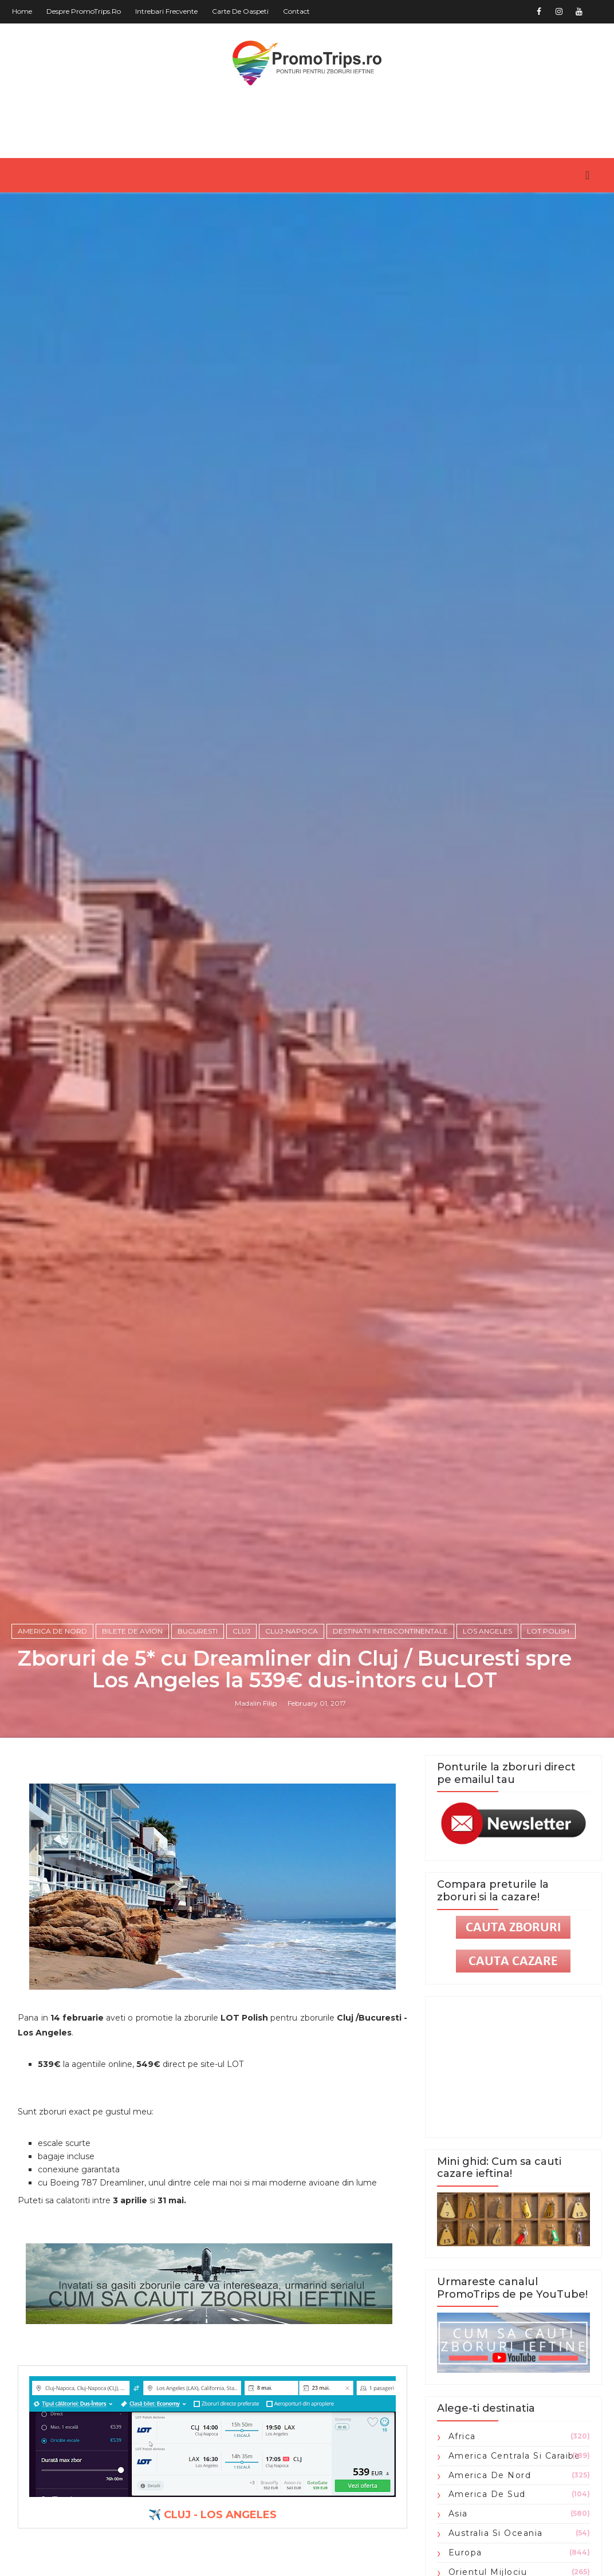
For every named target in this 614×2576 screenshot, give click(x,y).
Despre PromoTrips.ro (83, 11)
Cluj (241, 1631)
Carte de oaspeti (240, 11)
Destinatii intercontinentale (390, 1631)
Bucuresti (198, 1631)
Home (22, 11)
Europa (465, 2552)
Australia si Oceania (495, 2533)
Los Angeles (487, 1631)
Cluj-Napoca (291, 1631)
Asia (458, 2513)
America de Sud (487, 2494)
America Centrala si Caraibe (514, 2456)
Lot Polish (548, 1631)
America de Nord (52, 1631)
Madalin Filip (256, 1703)
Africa (462, 2436)
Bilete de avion (132, 1631)
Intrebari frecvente (166, 11)
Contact (296, 11)
